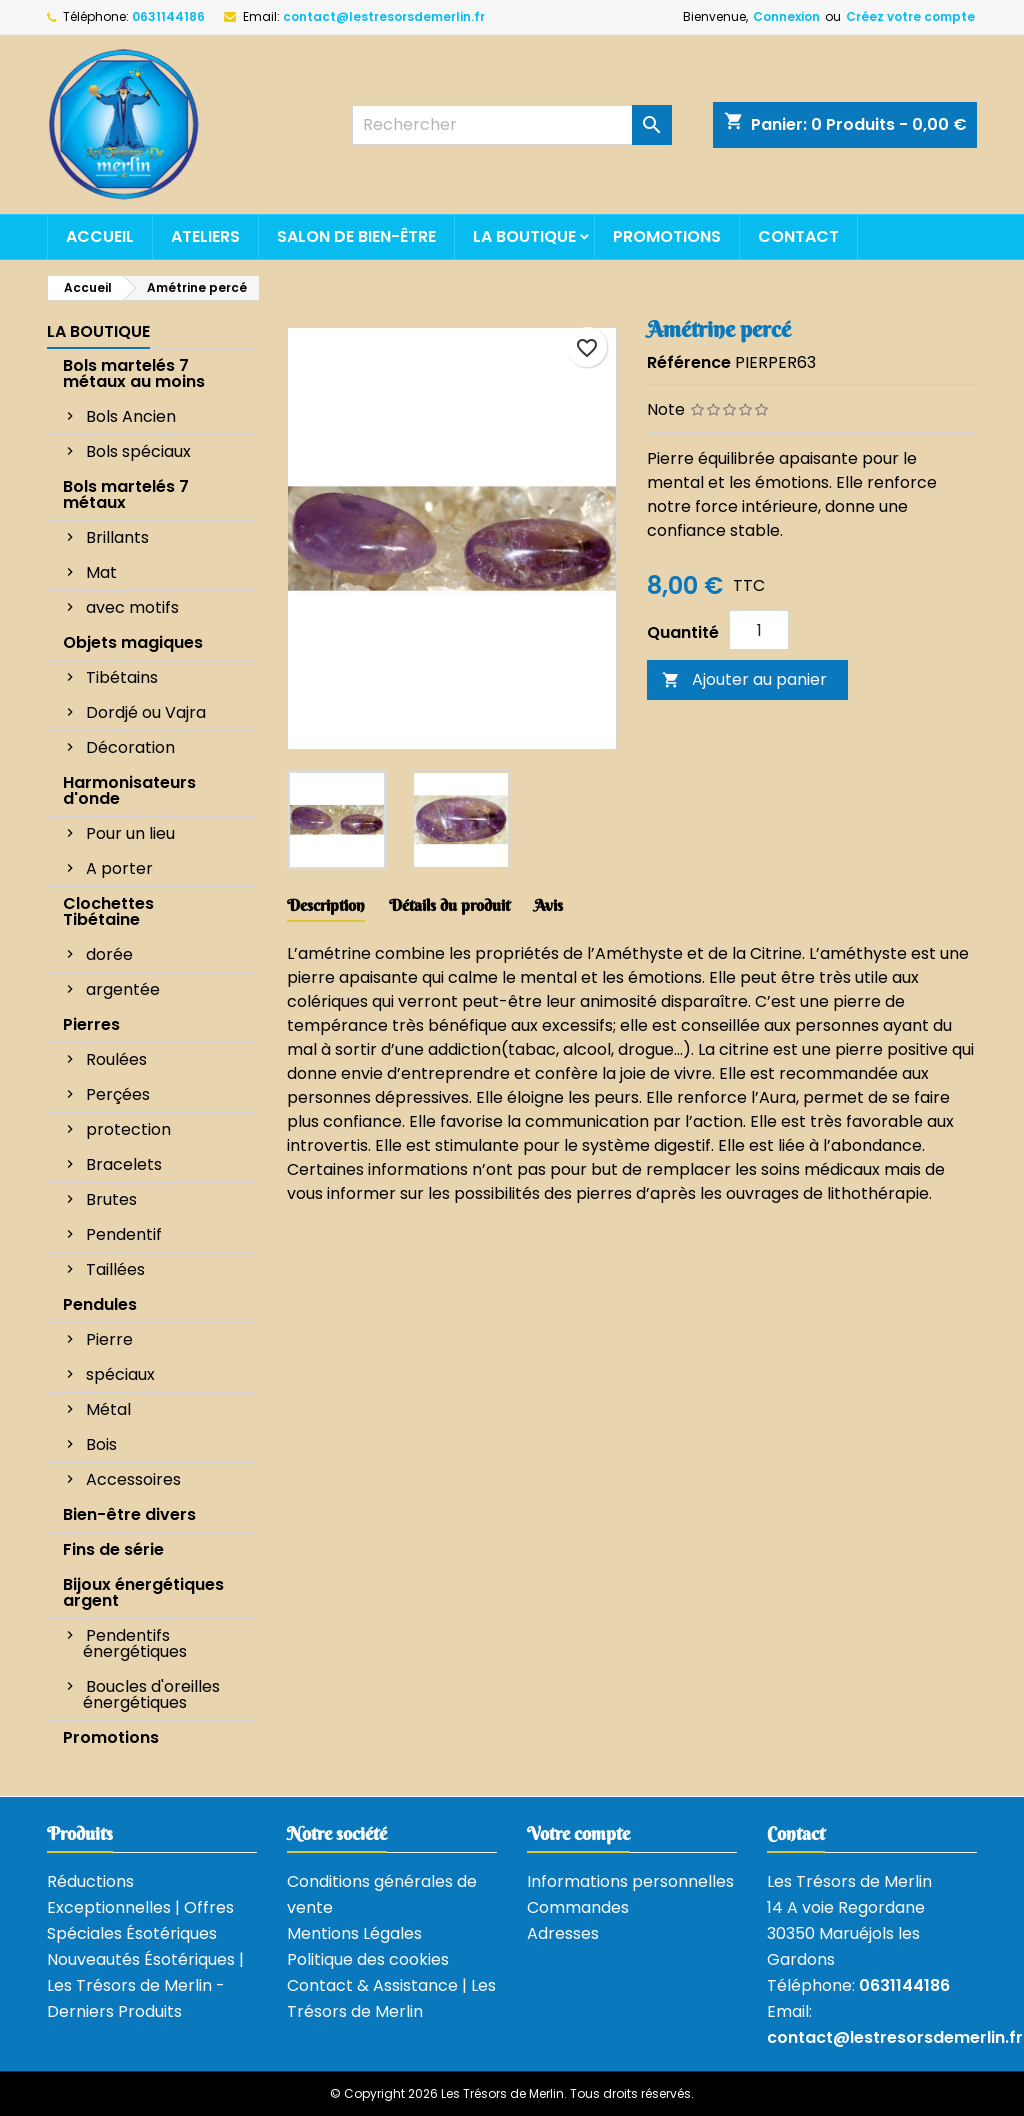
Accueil (100, 236)
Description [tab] (326, 905)
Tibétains (122, 677)
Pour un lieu (130, 833)
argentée (123, 989)
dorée (109, 954)
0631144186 (168, 16)
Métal (108, 1409)
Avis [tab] (548, 905)
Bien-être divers (129, 1514)
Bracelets (124, 1164)
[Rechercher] (512, 125)
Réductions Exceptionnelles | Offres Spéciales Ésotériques (140, 1907)
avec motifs (132, 607)
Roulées (116, 1059)
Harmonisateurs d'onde (129, 790)
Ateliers (205, 236)
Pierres (91, 1024)
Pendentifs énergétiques (135, 1643)
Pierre (109, 1339)
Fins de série (113, 1549)
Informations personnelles (630, 1881)
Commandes (578, 1907)
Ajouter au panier (744, 679)
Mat (101, 572)
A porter (119, 868)
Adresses (563, 1933)
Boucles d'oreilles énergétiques (151, 1694)
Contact (798, 236)
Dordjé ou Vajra (146, 712)
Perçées (118, 1094)
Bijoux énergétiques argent (143, 1592)
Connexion (786, 16)
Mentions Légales (354, 1933)
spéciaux (120, 1374)
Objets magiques (133, 642)
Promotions (667, 236)
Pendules (100, 1304)
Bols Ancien (131, 416)
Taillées (115, 1269)
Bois (101, 1444)
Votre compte (578, 1833)
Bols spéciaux (138, 451)
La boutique (524, 236)
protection (128, 1129)
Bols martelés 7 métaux (126, 494)
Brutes (111, 1199)
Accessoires (133, 1479)
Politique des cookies (368, 1959)
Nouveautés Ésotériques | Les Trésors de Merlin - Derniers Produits (145, 1985)
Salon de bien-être (356, 236)
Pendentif (124, 1234)
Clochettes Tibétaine (108, 911)
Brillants (117, 537)
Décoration (130, 747)
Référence (689, 362)
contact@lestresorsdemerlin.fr (384, 16)
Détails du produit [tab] (449, 905)
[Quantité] (759, 630)
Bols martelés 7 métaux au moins (134, 373)
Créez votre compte (910, 16)
